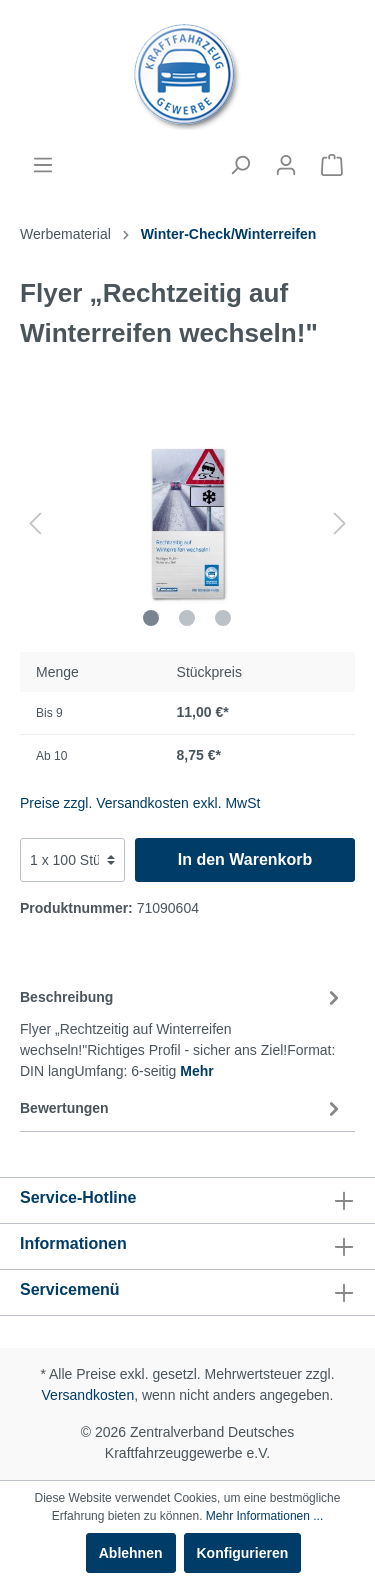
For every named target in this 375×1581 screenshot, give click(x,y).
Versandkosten (88, 1395)
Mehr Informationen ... (264, 1516)
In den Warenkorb (245, 859)
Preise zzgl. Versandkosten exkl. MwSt (140, 803)
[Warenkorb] (332, 165)
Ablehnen (131, 1553)
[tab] (182, 1031)
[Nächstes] (340, 523)
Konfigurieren (243, 1553)
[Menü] (43, 165)
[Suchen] (240, 165)
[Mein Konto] (286, 165)
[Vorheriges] (35, 523)
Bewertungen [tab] (182, 1108)
